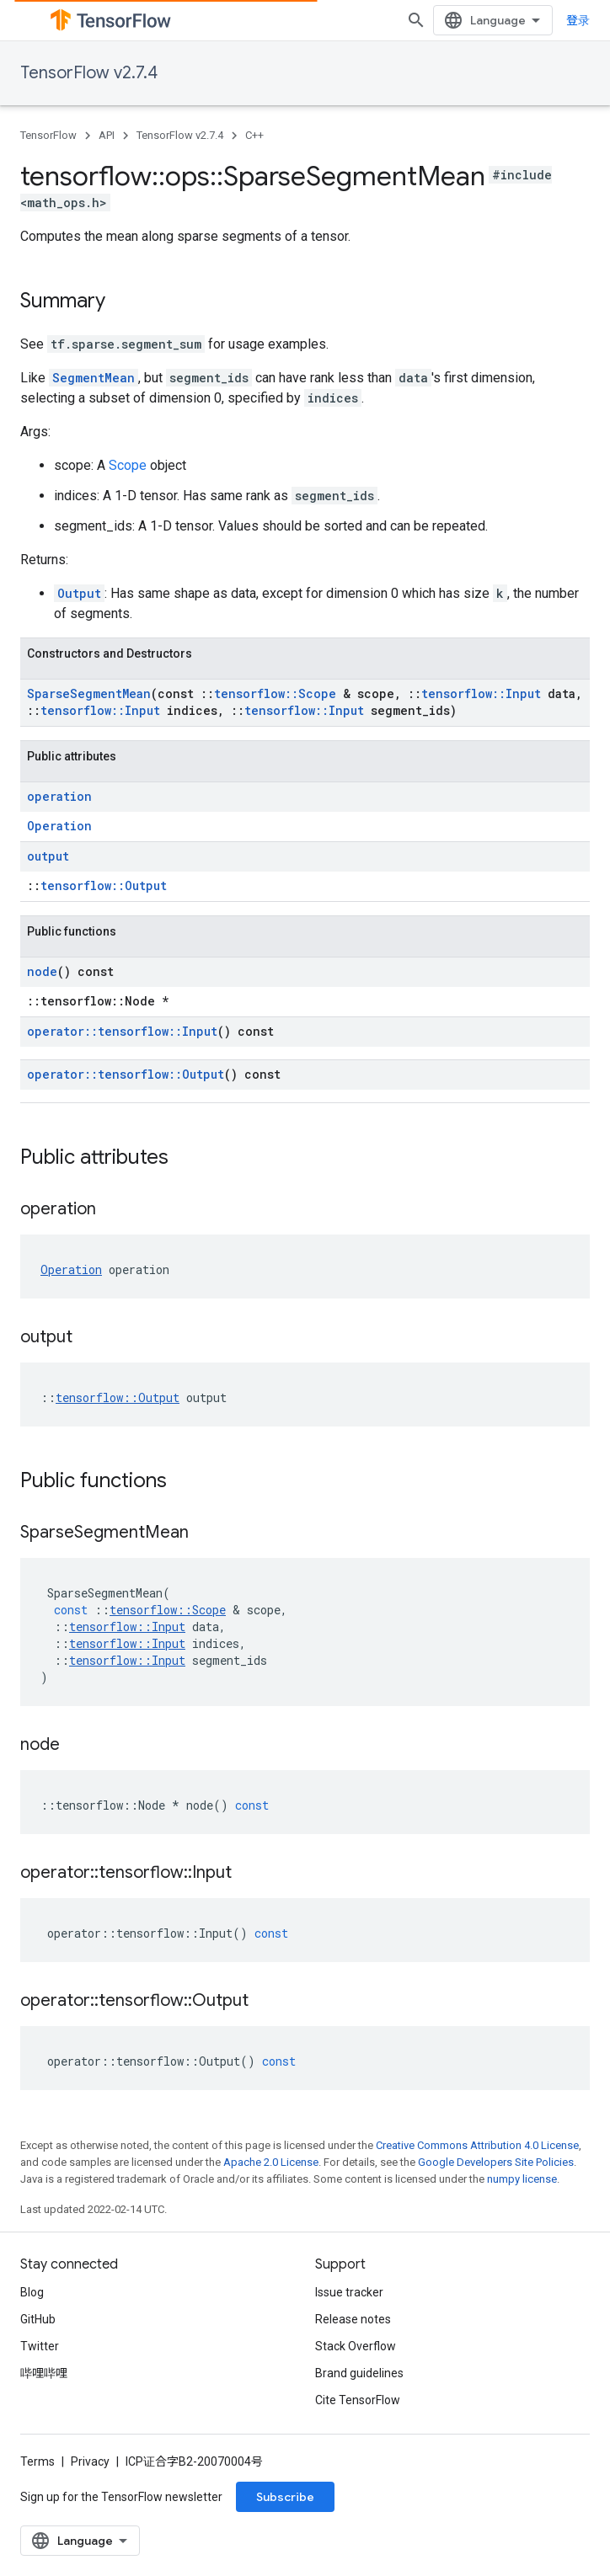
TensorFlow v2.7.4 (89, 72)
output (48, 856)
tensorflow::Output (103, 885)
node (42, 971)
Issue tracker (349, 2292)
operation (59, 796)
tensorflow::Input (481, 693)
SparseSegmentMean (89, 693)
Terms (37, 2461)
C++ (254, 135)
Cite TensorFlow (357, 2400)
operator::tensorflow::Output (125, 1074)
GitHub (38, 2319)
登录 (578, 20)
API (107, 135)
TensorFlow (48, 135)
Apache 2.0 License (270, 2162)
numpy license (522, 2179)
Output (79, 593)
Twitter (39, 2346)
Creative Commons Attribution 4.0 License (477, 2145)
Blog (32, 2292)
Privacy (90, 2461)
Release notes (353, 2319)
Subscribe (285, 2496)
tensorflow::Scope (275, 693)
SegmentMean (93, 378)
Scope (128, 465)
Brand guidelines (359, 2373)
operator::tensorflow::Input (122, 1031)
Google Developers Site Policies (496, 2162)
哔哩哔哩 (43, 2373)
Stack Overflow (355, 2346)
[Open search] (416, 20)
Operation (59, 826)
